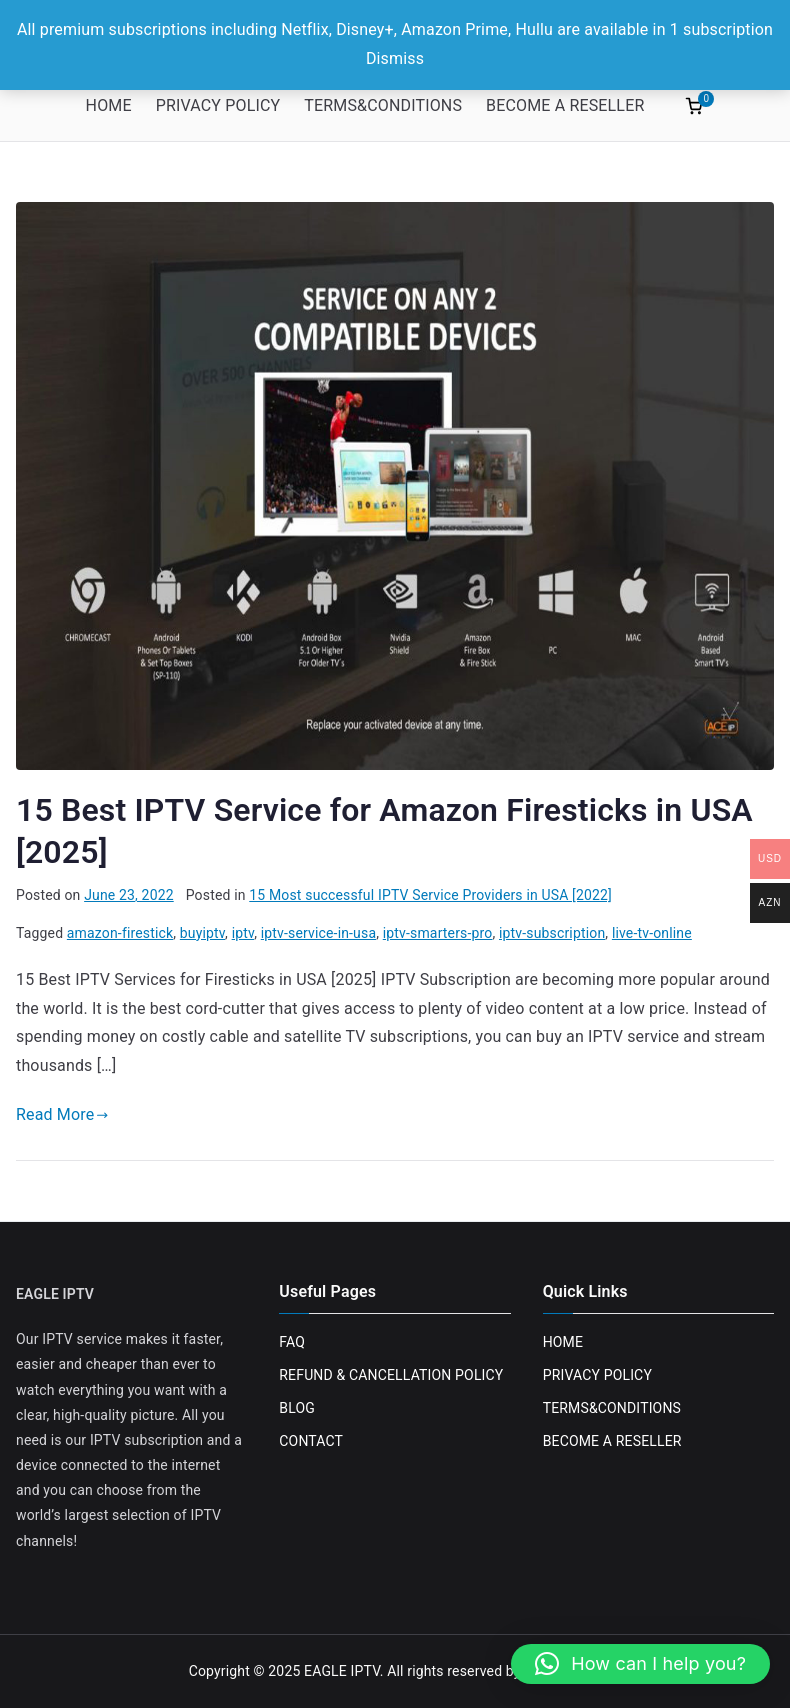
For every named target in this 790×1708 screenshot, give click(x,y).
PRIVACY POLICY (218, 105)
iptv (243, 933)
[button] (640, 1664)
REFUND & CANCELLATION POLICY (391, 1375)
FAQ (292, 1342)
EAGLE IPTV (342, 1671)
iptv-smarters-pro (438, 933)
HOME (109, 105)
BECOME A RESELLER (565, 105)
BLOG (297, 1408)
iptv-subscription (552, 933)
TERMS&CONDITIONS (383, 105)
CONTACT (311, 1441)
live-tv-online (652, 933)
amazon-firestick (120, 933)
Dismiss (395, 58)
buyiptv (202, 933)
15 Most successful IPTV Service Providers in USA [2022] (430, 895)
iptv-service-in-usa (318, 933)
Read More (62, 1114)
